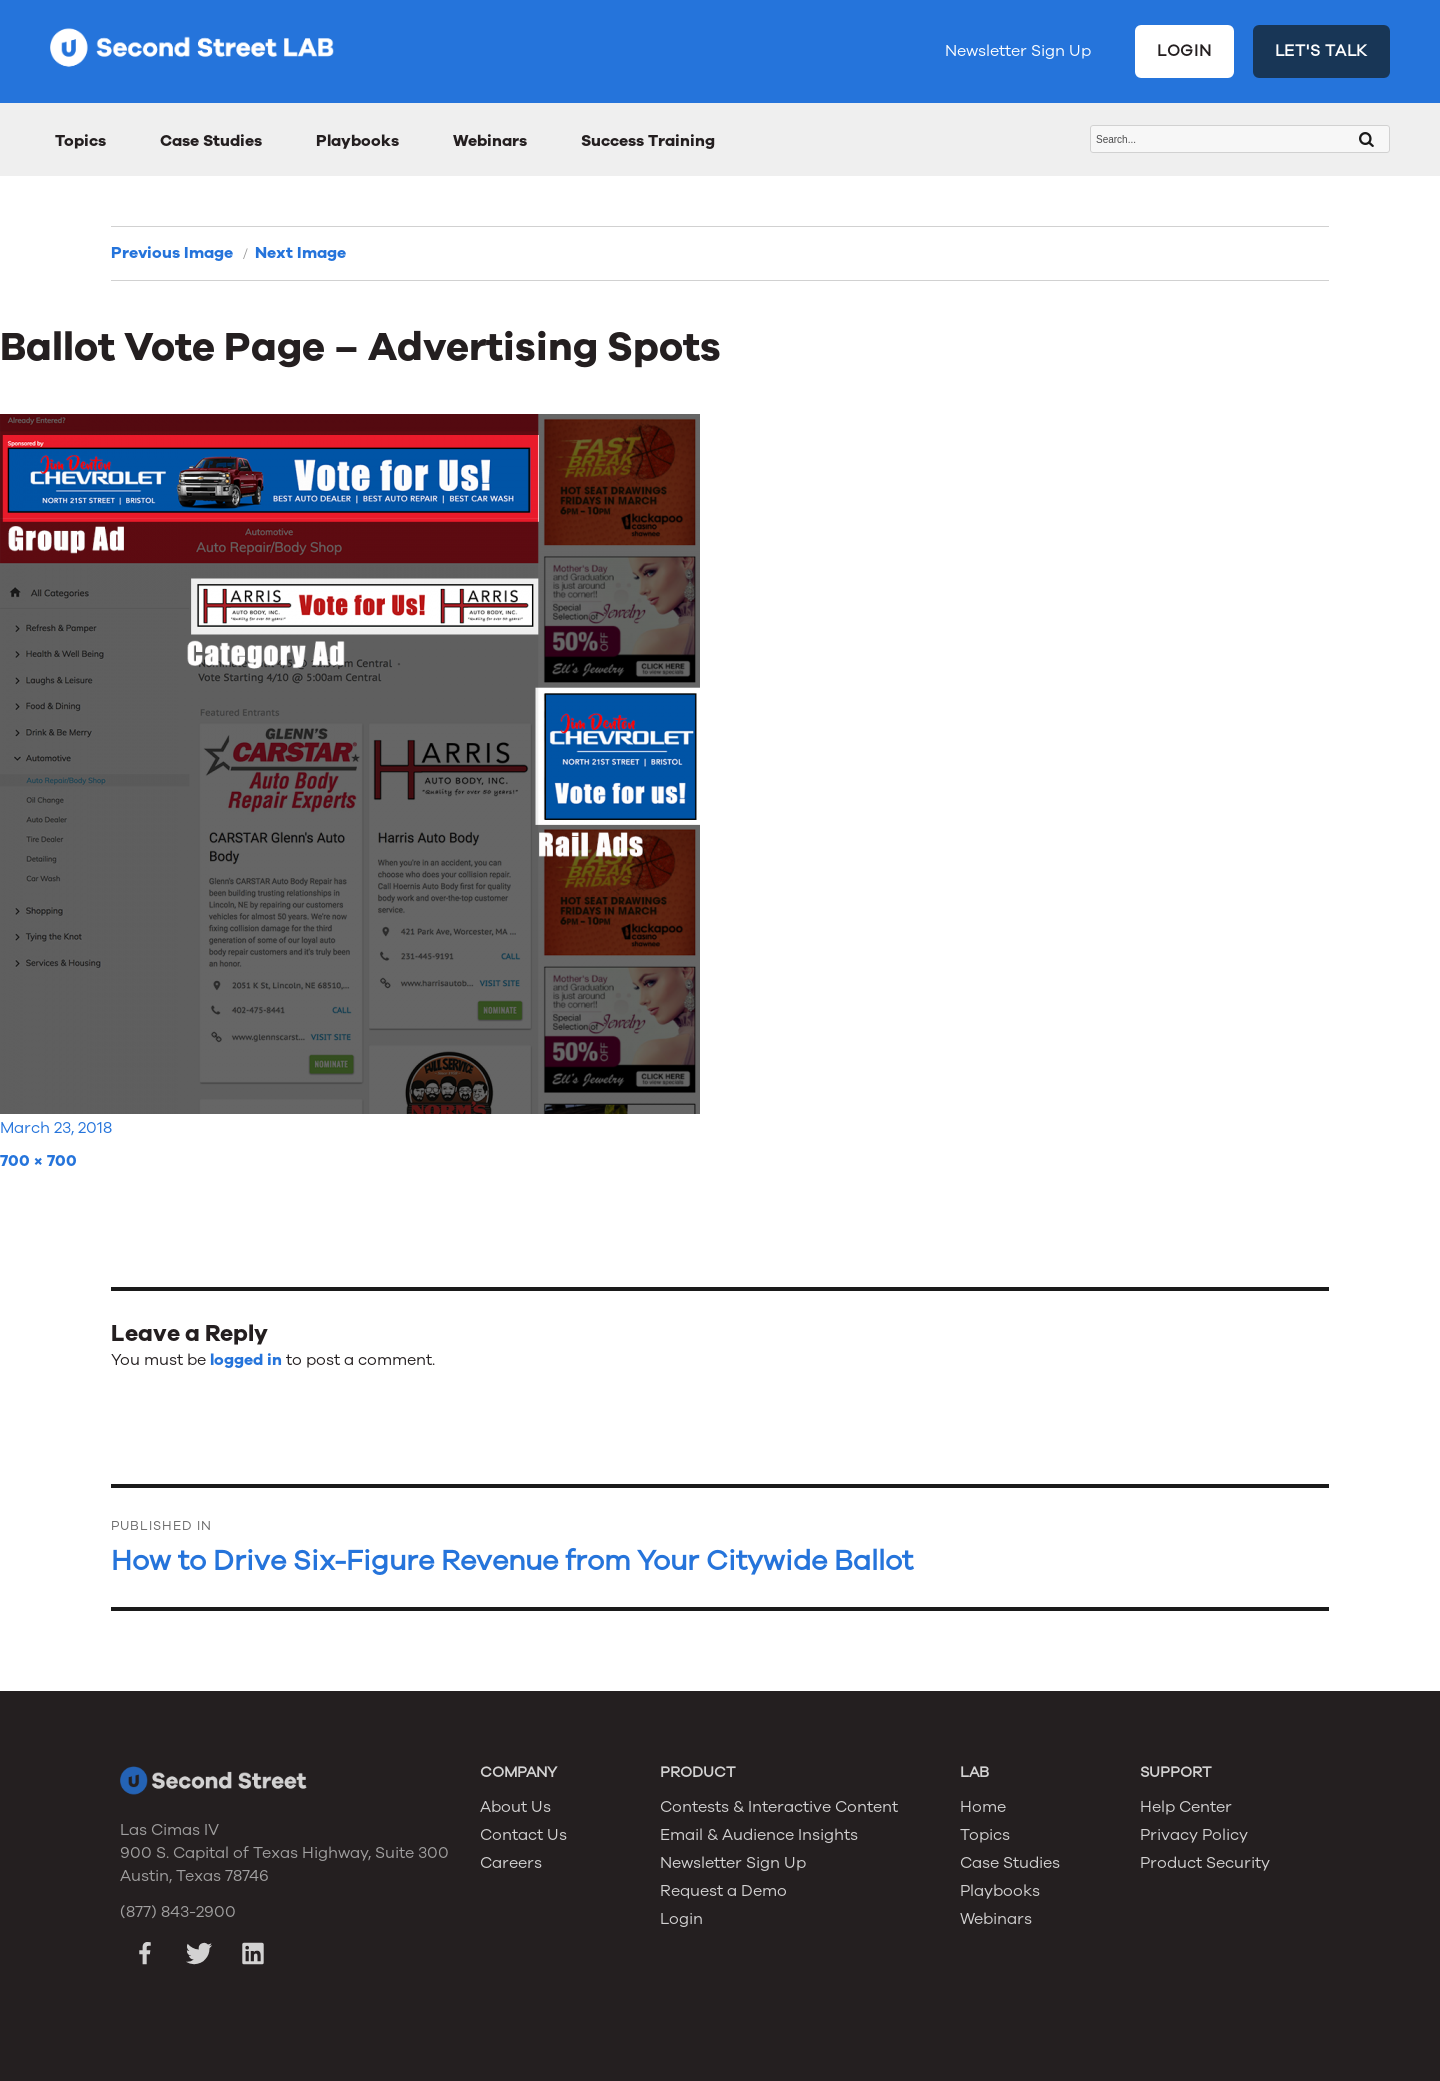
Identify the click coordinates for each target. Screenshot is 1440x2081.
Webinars (490, 141)
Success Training (648, 141)
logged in (246, 1360)
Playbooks (357, 141)
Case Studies (211, 141)
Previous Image (172, 253)
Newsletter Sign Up (1018, 51)
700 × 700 (38, 1161)
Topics (80, 141)
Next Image (300, 253)
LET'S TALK (1322, 51)
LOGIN (1184, 51)
